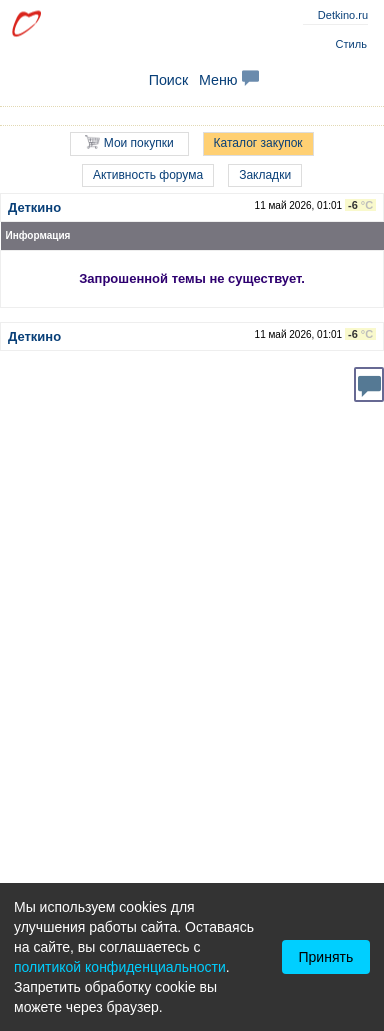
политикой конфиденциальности (120, 967)
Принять (326, 957)
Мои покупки (129, 142)
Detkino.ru (343, 15)
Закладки (265, 175)
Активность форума (148, 175)
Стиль (351, 44)
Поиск (169, 80)
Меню (229, 80)
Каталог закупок (258, 143)
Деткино (34, 207)
